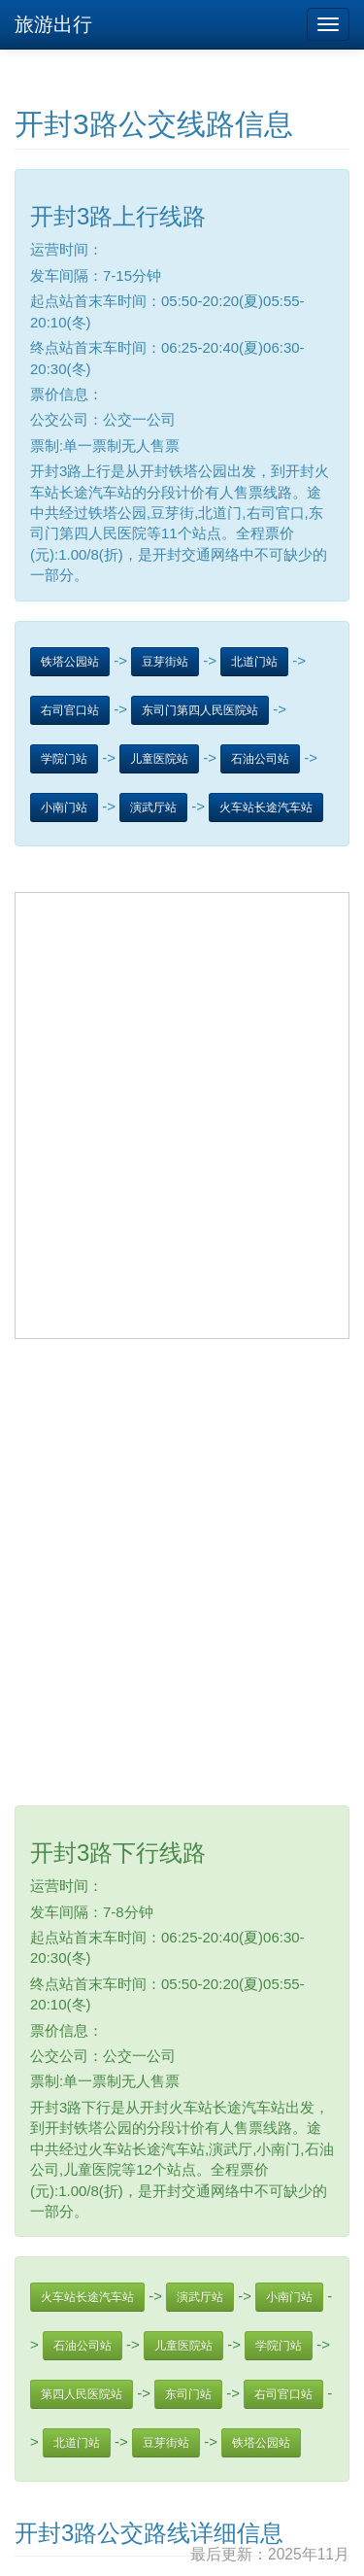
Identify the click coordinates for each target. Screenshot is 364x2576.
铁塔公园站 (70, 662)
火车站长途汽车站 (266, 807)
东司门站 (188, 2394)
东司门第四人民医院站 (200, 710)
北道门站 (254, 662)
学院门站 (64, 759)
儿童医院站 (159, 759)
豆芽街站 (165, 662)
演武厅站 (153, 807)
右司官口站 (70, 710)
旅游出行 (53, 24)
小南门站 (64, 807)
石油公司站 (260, 759)
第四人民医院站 (81, 2394)
